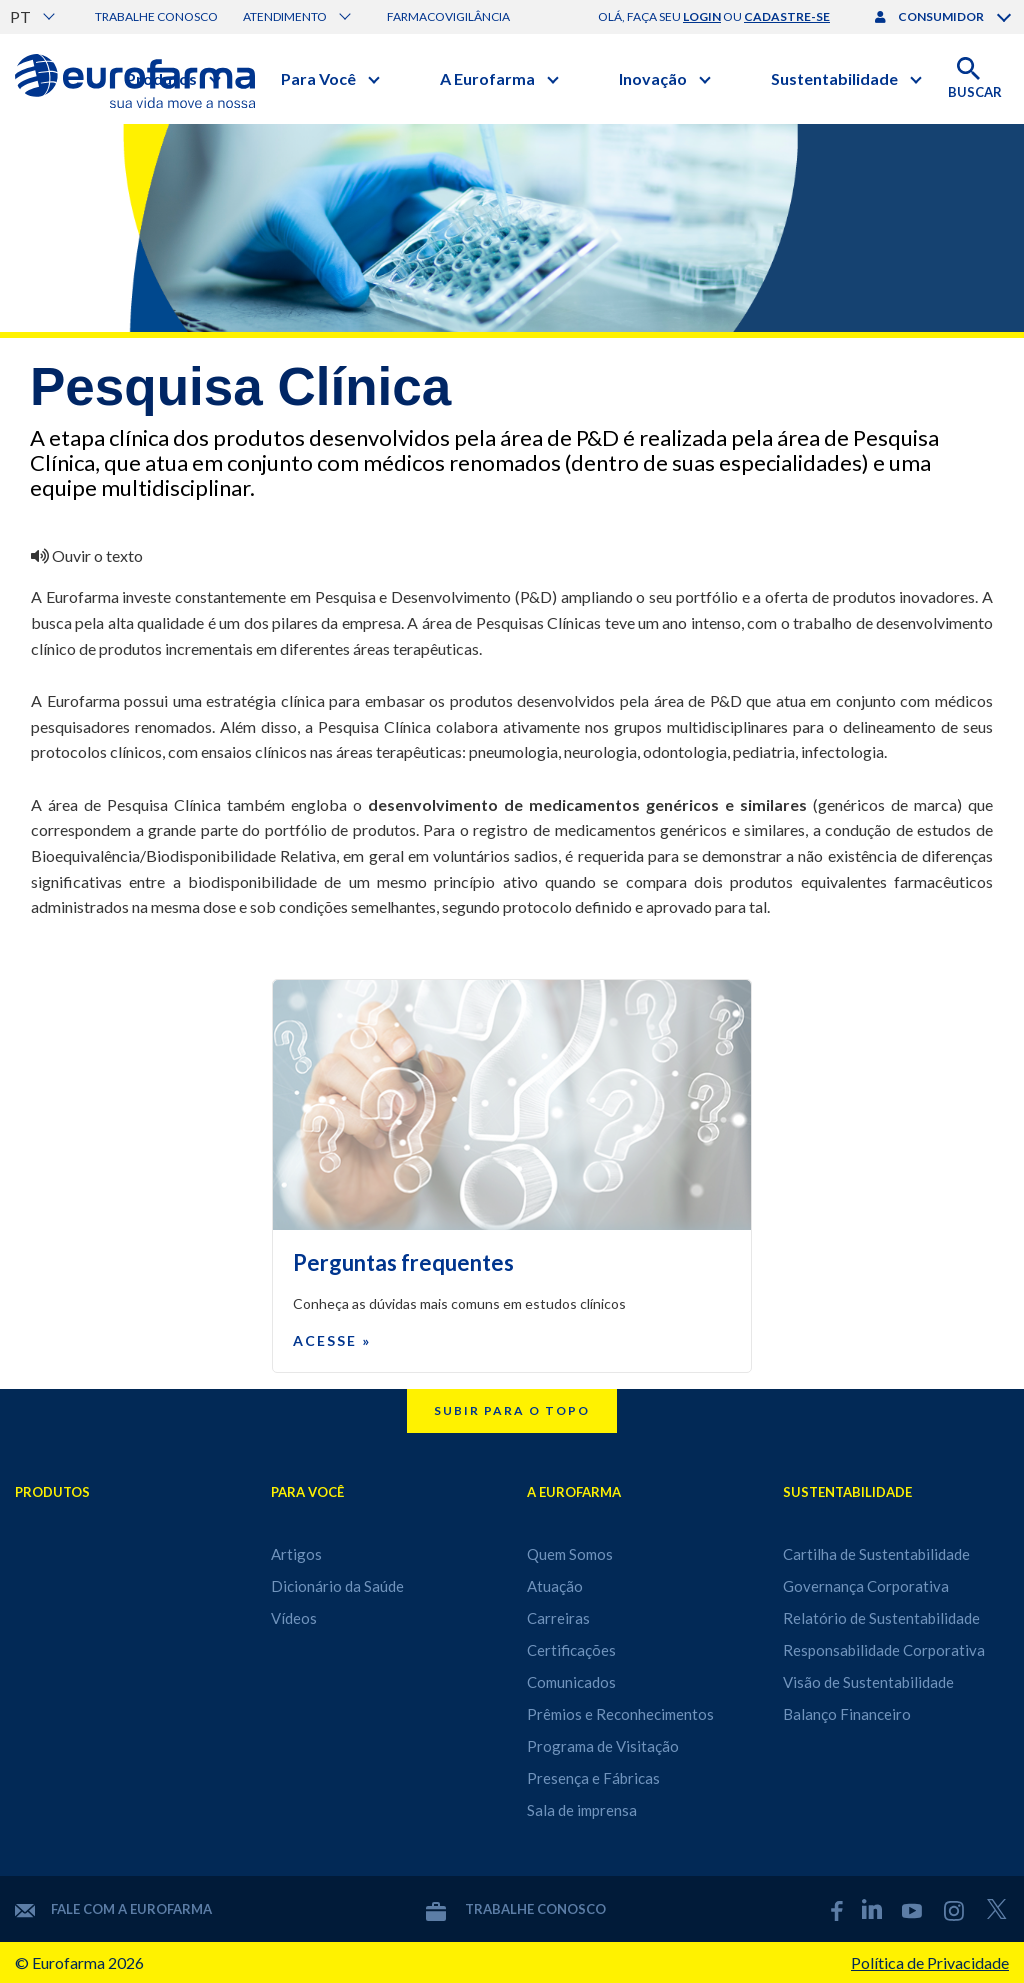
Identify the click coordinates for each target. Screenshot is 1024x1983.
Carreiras (558, 1618)
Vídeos (294, 1618)
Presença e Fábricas (593, 1778)
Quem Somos (570, 1554)
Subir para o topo (512, 1410)
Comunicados (571, 1682)
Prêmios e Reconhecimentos (620, 1714)
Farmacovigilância (448, 16)
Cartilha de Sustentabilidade (876, 1554)
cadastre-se (787, 16)
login (702, 16)
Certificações (571, 1650)
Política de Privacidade (930, 1962)
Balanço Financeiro (847, 1714)
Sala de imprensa (582, 1810)
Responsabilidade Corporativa (884, 1650)
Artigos (296, 1554)
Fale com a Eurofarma (113, 1909)
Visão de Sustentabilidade (868, 1682)
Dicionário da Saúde (337, 1586)
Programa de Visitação (603, 1746)
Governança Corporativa (866, 1586)
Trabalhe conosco (156, 16)
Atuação (555, 1586)
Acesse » (332, 1340)
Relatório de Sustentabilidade (881, 1618)
